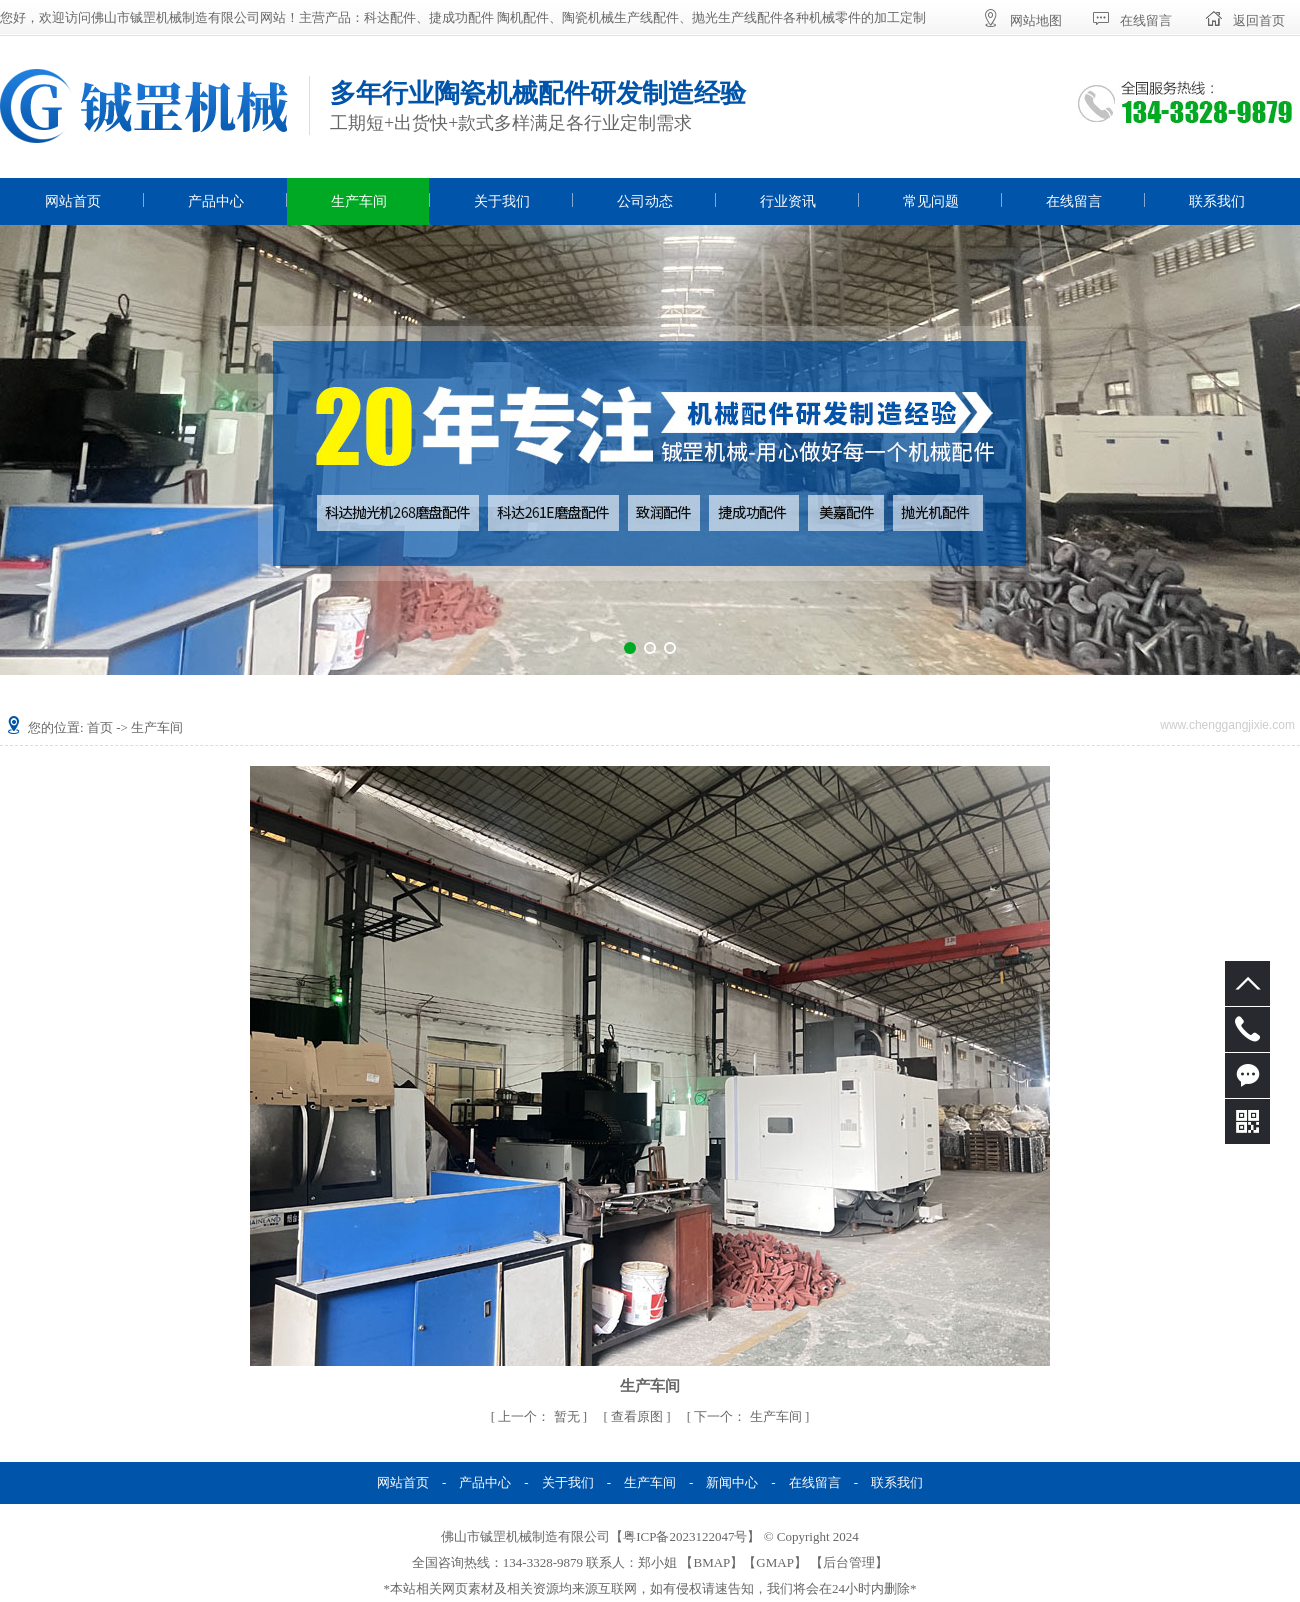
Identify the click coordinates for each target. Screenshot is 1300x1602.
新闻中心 (732, 1482)
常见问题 (931, 201)
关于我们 (502, 201)
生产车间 (359, 201)
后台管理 (849, 1562)
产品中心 (216, 201)
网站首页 (73, 201)
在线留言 (1074, 201)
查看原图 (638, 1416)
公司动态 (645, 201)
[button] (630, 648)
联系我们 (1217, 201)
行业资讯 (788, 201)
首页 (100, 727)
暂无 (540, 1416)
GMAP (775, 1562)
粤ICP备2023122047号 (685, 1536)
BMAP (711, 1562)
